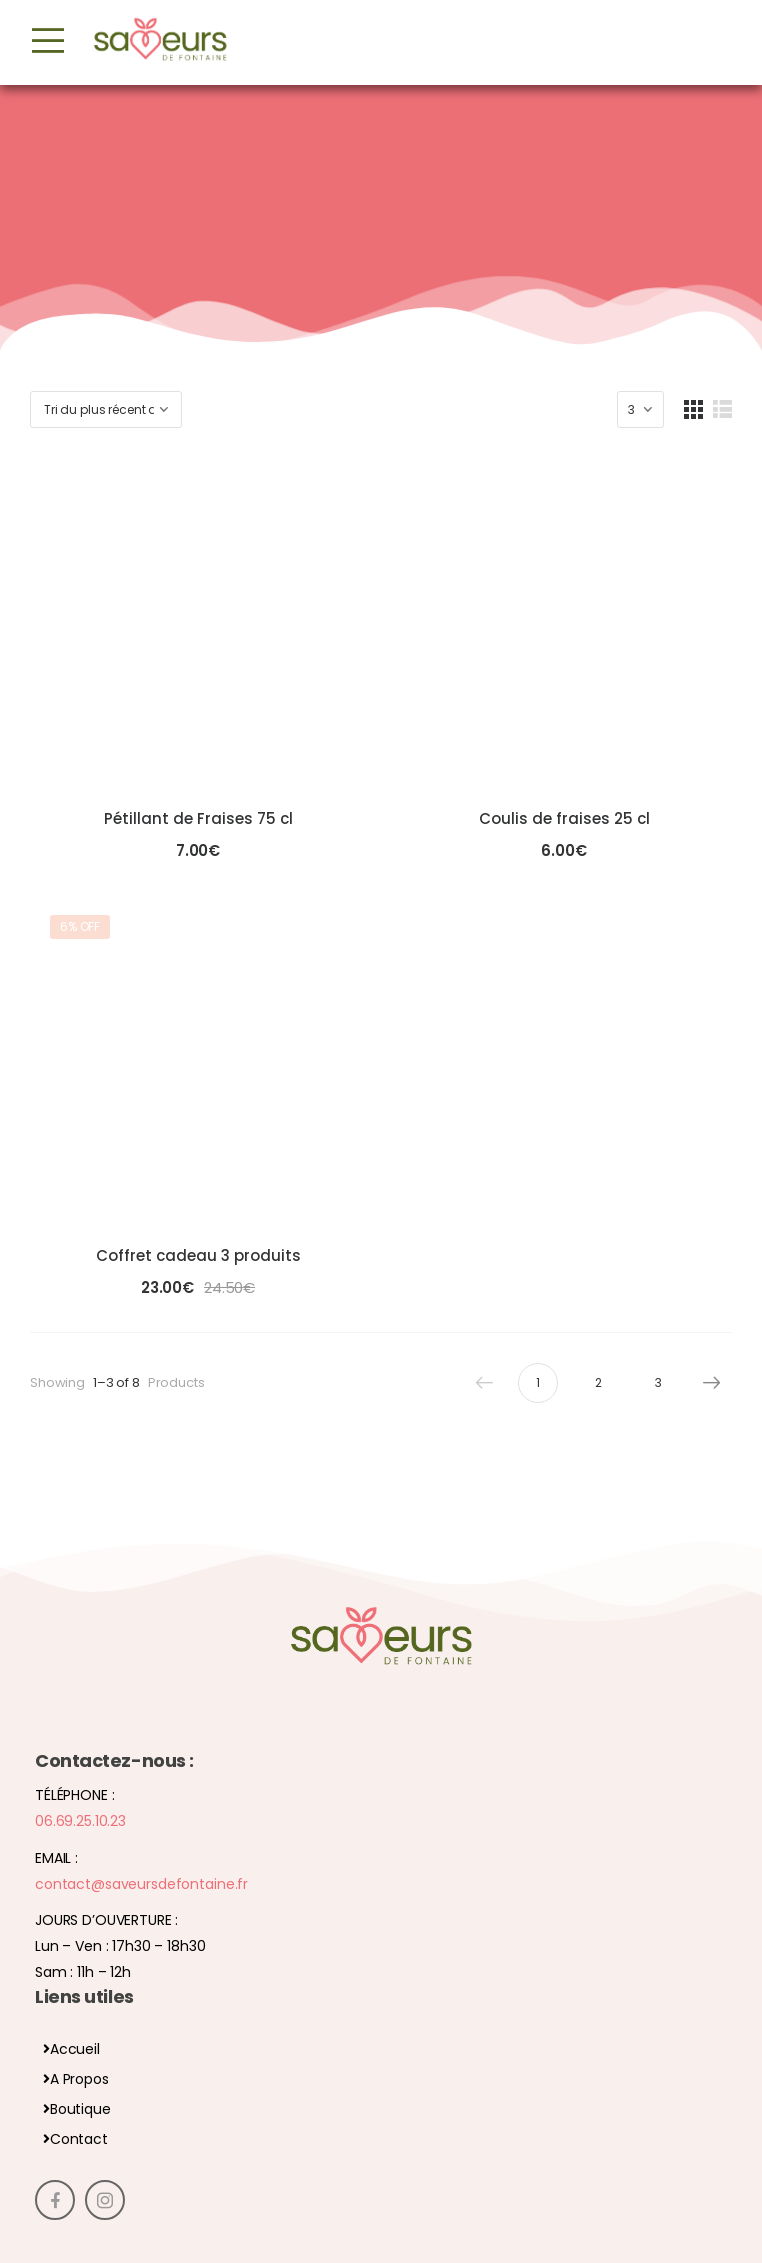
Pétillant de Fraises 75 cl (198, 818)
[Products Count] (640, 409)
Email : (56, 1858)
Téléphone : (74, 1795)
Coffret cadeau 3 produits (198, 1255)
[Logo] (160, 41)
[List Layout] (722, 409)
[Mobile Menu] (48, 41)
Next (707, 1383)
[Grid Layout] (693, 409)
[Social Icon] (55, 2200)
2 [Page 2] (598, 1382)
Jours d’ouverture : (106, 1920)
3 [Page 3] (658, 1382)
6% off (80, 926)
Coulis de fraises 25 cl (564, 818)
